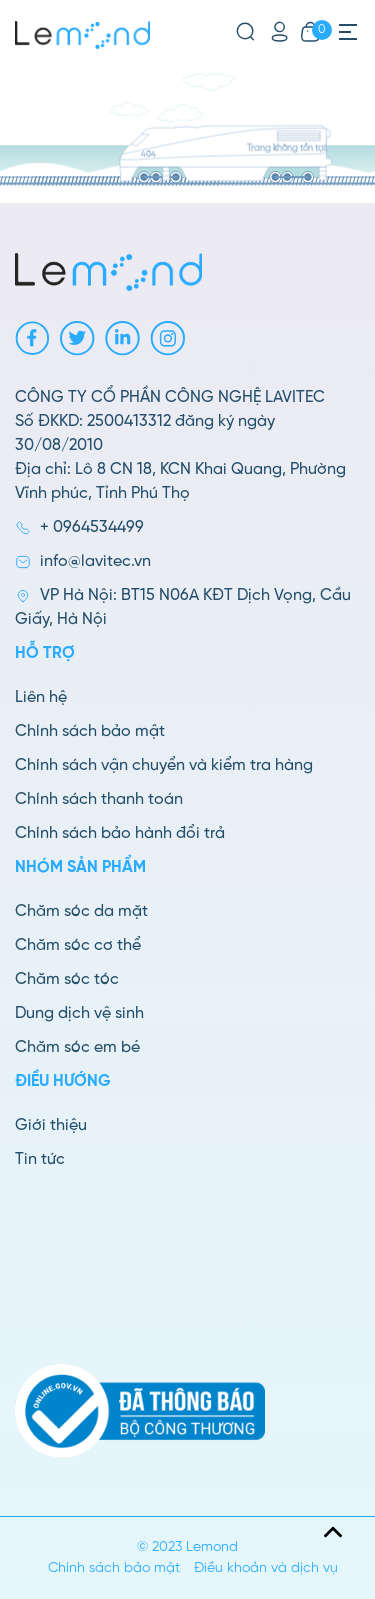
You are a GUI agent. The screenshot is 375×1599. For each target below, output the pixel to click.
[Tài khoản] (280, 32)
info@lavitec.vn (95, 561)
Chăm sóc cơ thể (78, 945)
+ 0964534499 (92, 527)
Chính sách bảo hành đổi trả (120, 833)
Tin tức (40, 1159)
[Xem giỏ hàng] (310, 32)
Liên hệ (41, 697)
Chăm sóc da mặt (81, 911)
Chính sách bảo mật (90, 731)
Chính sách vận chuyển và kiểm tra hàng (164, 765)
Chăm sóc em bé (77, 1047)
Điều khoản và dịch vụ (266, 1568)
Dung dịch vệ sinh (79, 1013)
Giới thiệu (51, 1125)
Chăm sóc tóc (67, 979)
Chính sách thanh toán (99, 799)
